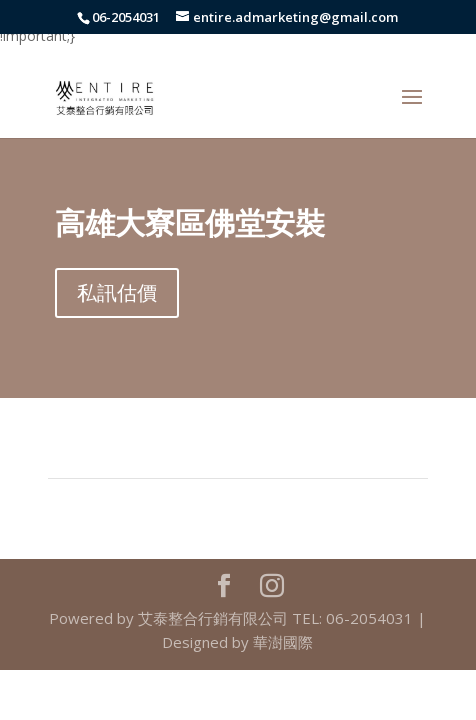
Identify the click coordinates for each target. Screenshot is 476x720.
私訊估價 (117, 292)
